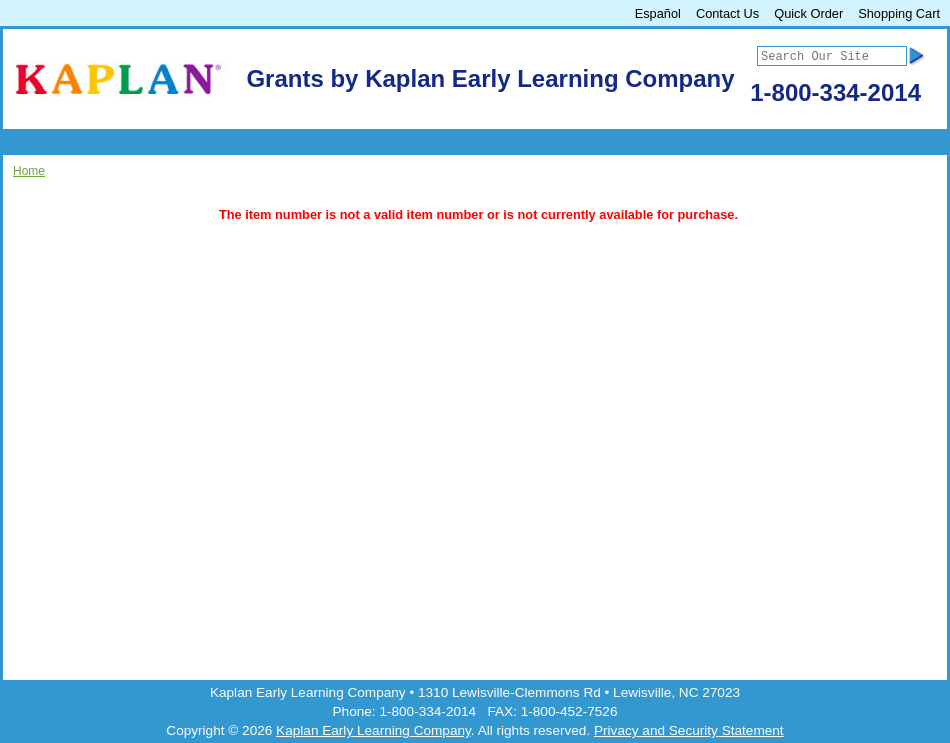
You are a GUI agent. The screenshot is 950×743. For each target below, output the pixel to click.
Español (658, 13)
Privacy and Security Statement (689, 730)
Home (29, 171)
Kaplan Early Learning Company (373, 730)
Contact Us (727, 13)
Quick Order (808, 13)
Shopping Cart (899, 13)
